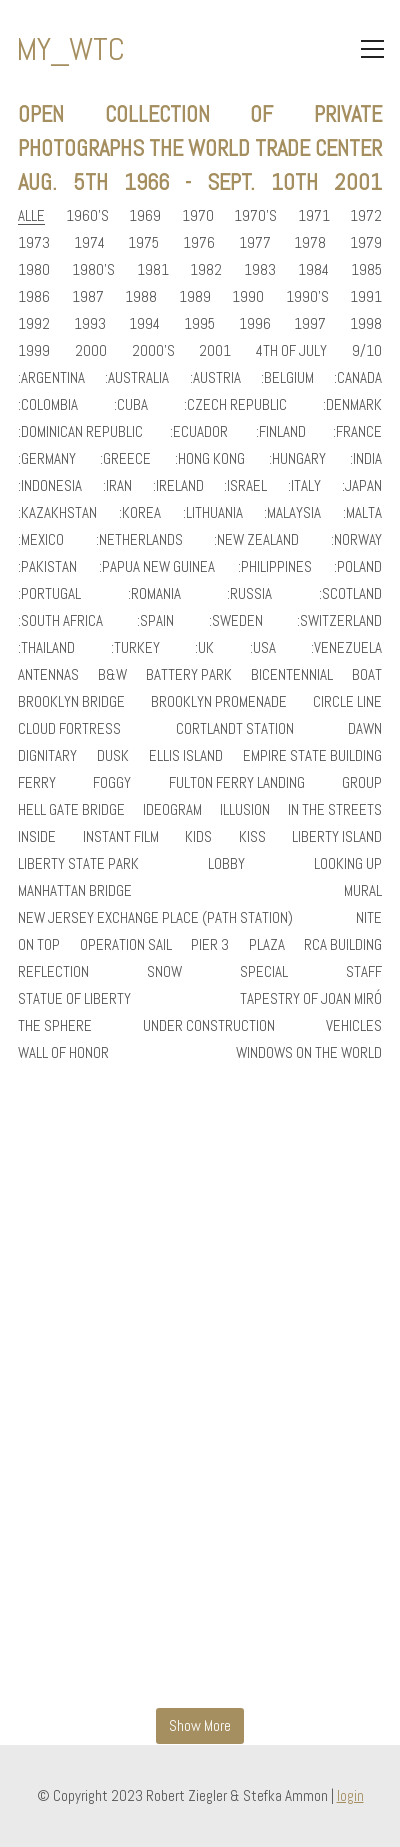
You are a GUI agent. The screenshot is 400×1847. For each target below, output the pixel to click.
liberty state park (78, 864)
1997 (310, 324)
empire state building (312, 756)
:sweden (236, 621)
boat (367, 675)
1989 (195, 297)
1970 (198, 216)
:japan (362, 486)
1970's (255, 216)
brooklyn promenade (219, 702)
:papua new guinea (157, 567)
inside (37, 837)
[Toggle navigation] (372, 49)
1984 (313, 270)
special (264, 972)
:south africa (60, 621)
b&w (112, 675)
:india (366, 459)
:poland (358, 567)
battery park (189, 675)
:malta (362, 513)
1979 (366, 243)
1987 (88, 297)
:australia (137, 378)
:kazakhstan (57, 513)
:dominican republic (80, 432)
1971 (314, 216)
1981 (153, 270)
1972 (366, 216)
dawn (365, 729)
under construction (209, 1026)
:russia (249, 594)
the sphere (55, 1026)
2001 (215, 351)
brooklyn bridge (71, 702)
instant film (121, 837)
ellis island (186, 756)
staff (364, 972)
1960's (87, 216)
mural (363, 891)
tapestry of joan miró (311, 999)
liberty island (337, 837)
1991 (366, 297)
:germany (47, 459)
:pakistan (47, 567)
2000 (91, 351)
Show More (200, 1725)
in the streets (335, 810)
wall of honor (63, 1053)
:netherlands (139, 540)
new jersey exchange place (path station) (155, 918)
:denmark (352, 405)
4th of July (291, 351)
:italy (304, 486)
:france (357, 432)
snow (164, 972)
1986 (34, 297)
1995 (199, 324)
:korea (140, 513)
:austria (215, 378)
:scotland (350, 594)
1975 (143, 243)
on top (39, 945)
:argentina (51, 378)
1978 (310, 243)
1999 (34, 351)
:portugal (49, 594)
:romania (154, 594)
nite (369, 918)
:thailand (46, 648)
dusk (113, 756)
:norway (356, 540)
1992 (34, 324)
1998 (366, 324)
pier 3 (210, 945)
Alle (31, 216)
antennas (48, 675)
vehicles (354, 1026)
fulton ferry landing (237, 783)
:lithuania (213, 513)
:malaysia (292, 513)
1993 (90, 324)
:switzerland (339, 621)
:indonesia (50, 486)
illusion (245, 810)
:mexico (41, 540)
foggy (112, 783)
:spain (155, 621)
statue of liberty (74, 999)
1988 (141, 297)
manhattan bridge (75, 891)
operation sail (126, 945)
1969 (145, 216)
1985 (366, 270)
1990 (248, 297)
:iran (117, 486)
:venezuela (346, 648)
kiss (252, 837)
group (362, 783)
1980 (34, 270)
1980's (93, 270)
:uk (204, 648)
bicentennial (292, 675)
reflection (53, 972)
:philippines (275, 567)
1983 (260, 270)
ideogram (172, 810)
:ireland (178, 486)
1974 (89, 243)
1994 (144, 324)
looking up (348, 864)
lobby (226, 864)
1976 (199, 243)
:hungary (297, 459)
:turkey (135, 648)
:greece (125, 459)
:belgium (287, 378)
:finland (281, 432)
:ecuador (199, 432)
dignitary (47, 756)
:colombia (48, 405)
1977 (255, 243)
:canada (358, 378)
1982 (206, 270)
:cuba (131, 405)
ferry (37, 783)
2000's (153, 351)
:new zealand (256, 540)
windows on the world (309, 1053)
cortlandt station (235, 729)
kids (198, 837)
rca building (343, 945)
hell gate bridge (71, 810)
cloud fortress (69, 729)
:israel (245, 486)
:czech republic (235, 405)
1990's (307, 297)
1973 (34, 243)
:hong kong (210, 459)
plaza (267, 945)
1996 (255, 324)
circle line (347, 702)
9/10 (367, 351)
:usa (263, 648)
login (350, 1795)
